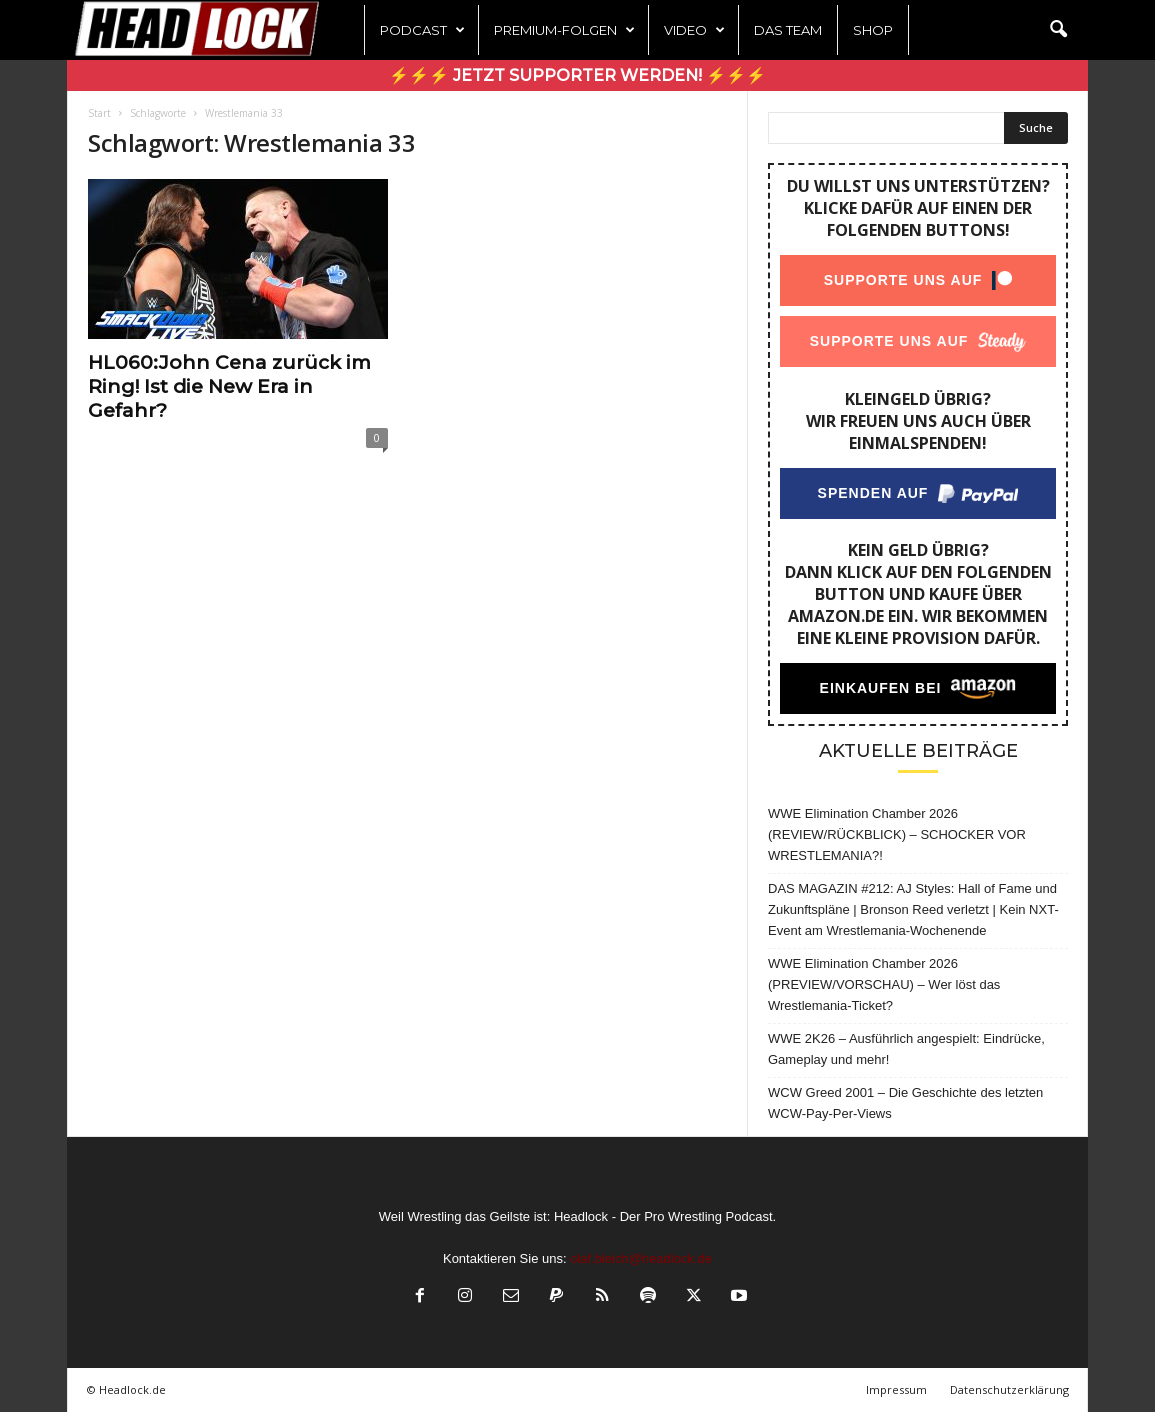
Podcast (422, 30)
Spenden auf (873, 493)
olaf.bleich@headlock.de (641, 1258)
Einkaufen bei (881, 688)
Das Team (788, 30)
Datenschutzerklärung (1009, 1389)
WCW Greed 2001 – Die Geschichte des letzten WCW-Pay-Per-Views (905, 1103)
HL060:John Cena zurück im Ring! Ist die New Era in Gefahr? (229, 386)
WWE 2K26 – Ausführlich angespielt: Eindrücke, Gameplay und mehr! (906, 1049)
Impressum (896, 1389)
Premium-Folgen (564, 30)
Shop (873, 30)
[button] (1058, 30)
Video (694, 30)
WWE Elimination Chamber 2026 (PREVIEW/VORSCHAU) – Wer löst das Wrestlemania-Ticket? (884, 984)
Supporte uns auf (903, 280)
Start (99, 113)
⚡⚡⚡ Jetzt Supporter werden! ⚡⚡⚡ (577, 75)
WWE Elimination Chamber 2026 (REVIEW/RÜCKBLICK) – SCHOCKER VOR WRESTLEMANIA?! (897, 834)
